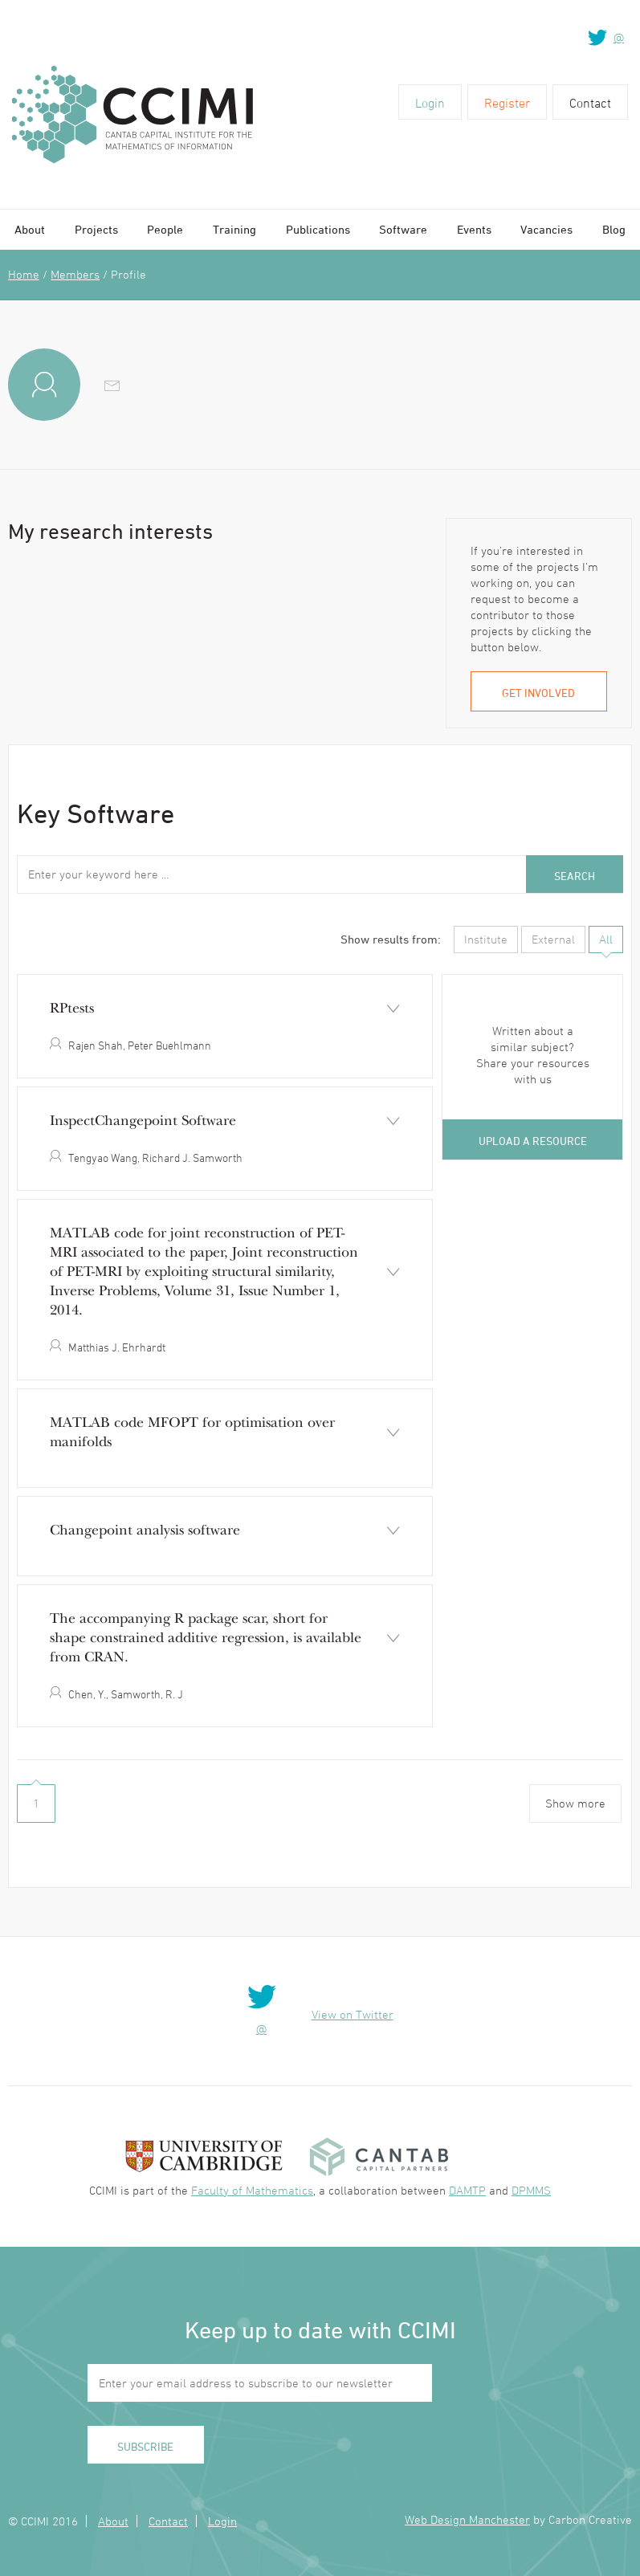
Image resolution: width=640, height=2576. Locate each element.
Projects (96, 229)
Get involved (538, 692)
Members (75, 274)
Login (430, 103)
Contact (590, 103)
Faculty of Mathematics (252, 2190)
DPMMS (531, 2190)
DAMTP (467, 2190)
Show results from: (390, 939)
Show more (575, 1803)
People (165, 229)
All (606, 939)
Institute (486, 939)
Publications (318, 229)
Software (403, 229)
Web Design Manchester (467, 2519)
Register (507, 103)
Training (234, 229)
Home (23, 274)
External (553, 939)
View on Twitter (352, 2014)
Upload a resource (533, 1140)
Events (474, 229)
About (29, 229)
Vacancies (546, 229)
